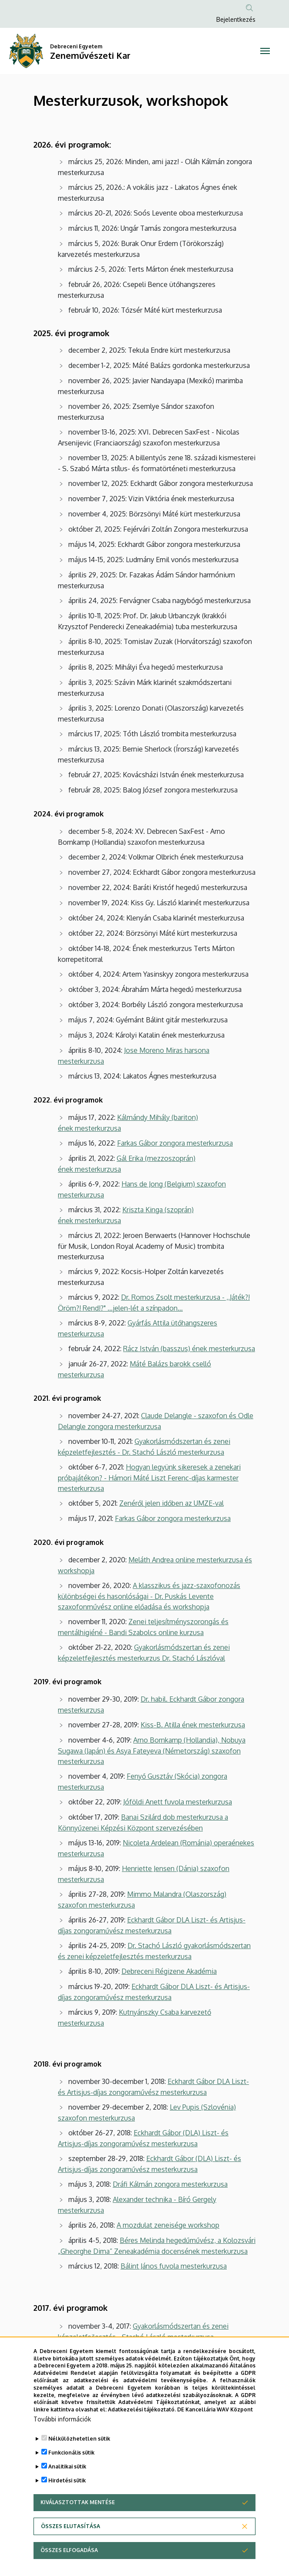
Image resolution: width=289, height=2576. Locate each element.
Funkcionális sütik (71, 2452)
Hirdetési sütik (67, 2480)
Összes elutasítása (70, 2526)
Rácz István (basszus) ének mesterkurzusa (189, 1348)
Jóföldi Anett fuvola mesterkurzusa (177, 1801)
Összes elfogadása (69, 2550)
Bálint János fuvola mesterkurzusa (174, 2266)
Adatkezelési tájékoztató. (142, 2409)
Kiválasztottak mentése (77, 2502)
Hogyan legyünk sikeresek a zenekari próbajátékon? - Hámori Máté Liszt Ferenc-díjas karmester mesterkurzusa (149, 1478)
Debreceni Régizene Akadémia (169, 1971)
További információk (62, 2419)
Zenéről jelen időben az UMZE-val (171, 1503)
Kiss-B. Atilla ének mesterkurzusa (193, 1724)
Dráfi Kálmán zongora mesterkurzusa (170, 2184)
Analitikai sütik (67, 2466)
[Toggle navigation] (265, 51)
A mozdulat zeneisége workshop (168, 2225)
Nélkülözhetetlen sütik (79, 2438)
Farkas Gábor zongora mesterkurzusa (175, 1143)
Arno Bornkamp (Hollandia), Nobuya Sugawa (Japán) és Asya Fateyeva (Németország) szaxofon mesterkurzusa (151, 1751)
